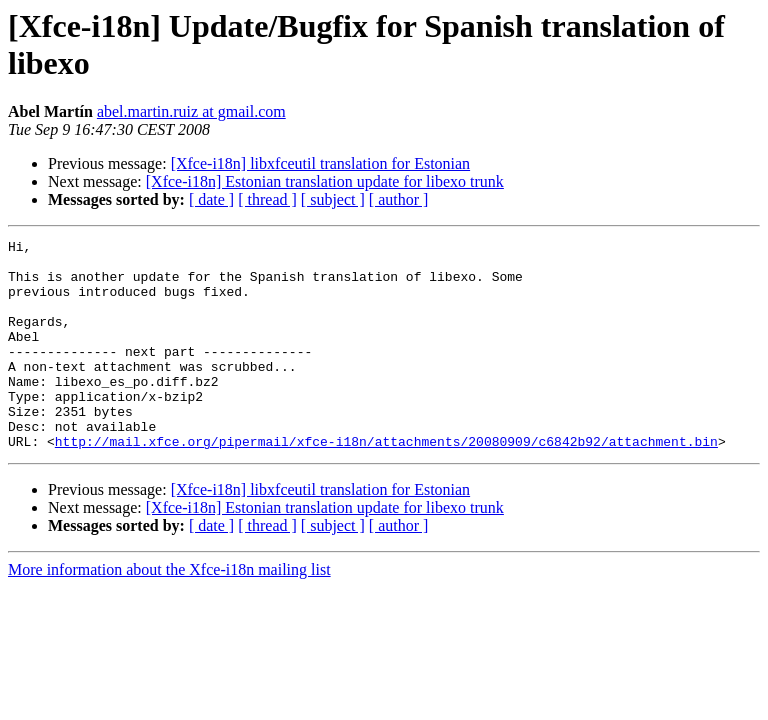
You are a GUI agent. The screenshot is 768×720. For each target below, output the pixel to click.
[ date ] (211, 199)
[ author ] (399, 199)
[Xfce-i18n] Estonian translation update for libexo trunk (325, 181)
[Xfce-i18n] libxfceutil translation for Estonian (320, 163)
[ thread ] (267, 199)
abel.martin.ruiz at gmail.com (191, 111)
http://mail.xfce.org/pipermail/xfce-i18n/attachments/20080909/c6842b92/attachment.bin (386, 483)
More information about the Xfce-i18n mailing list (169, 611)
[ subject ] (333, 199)
